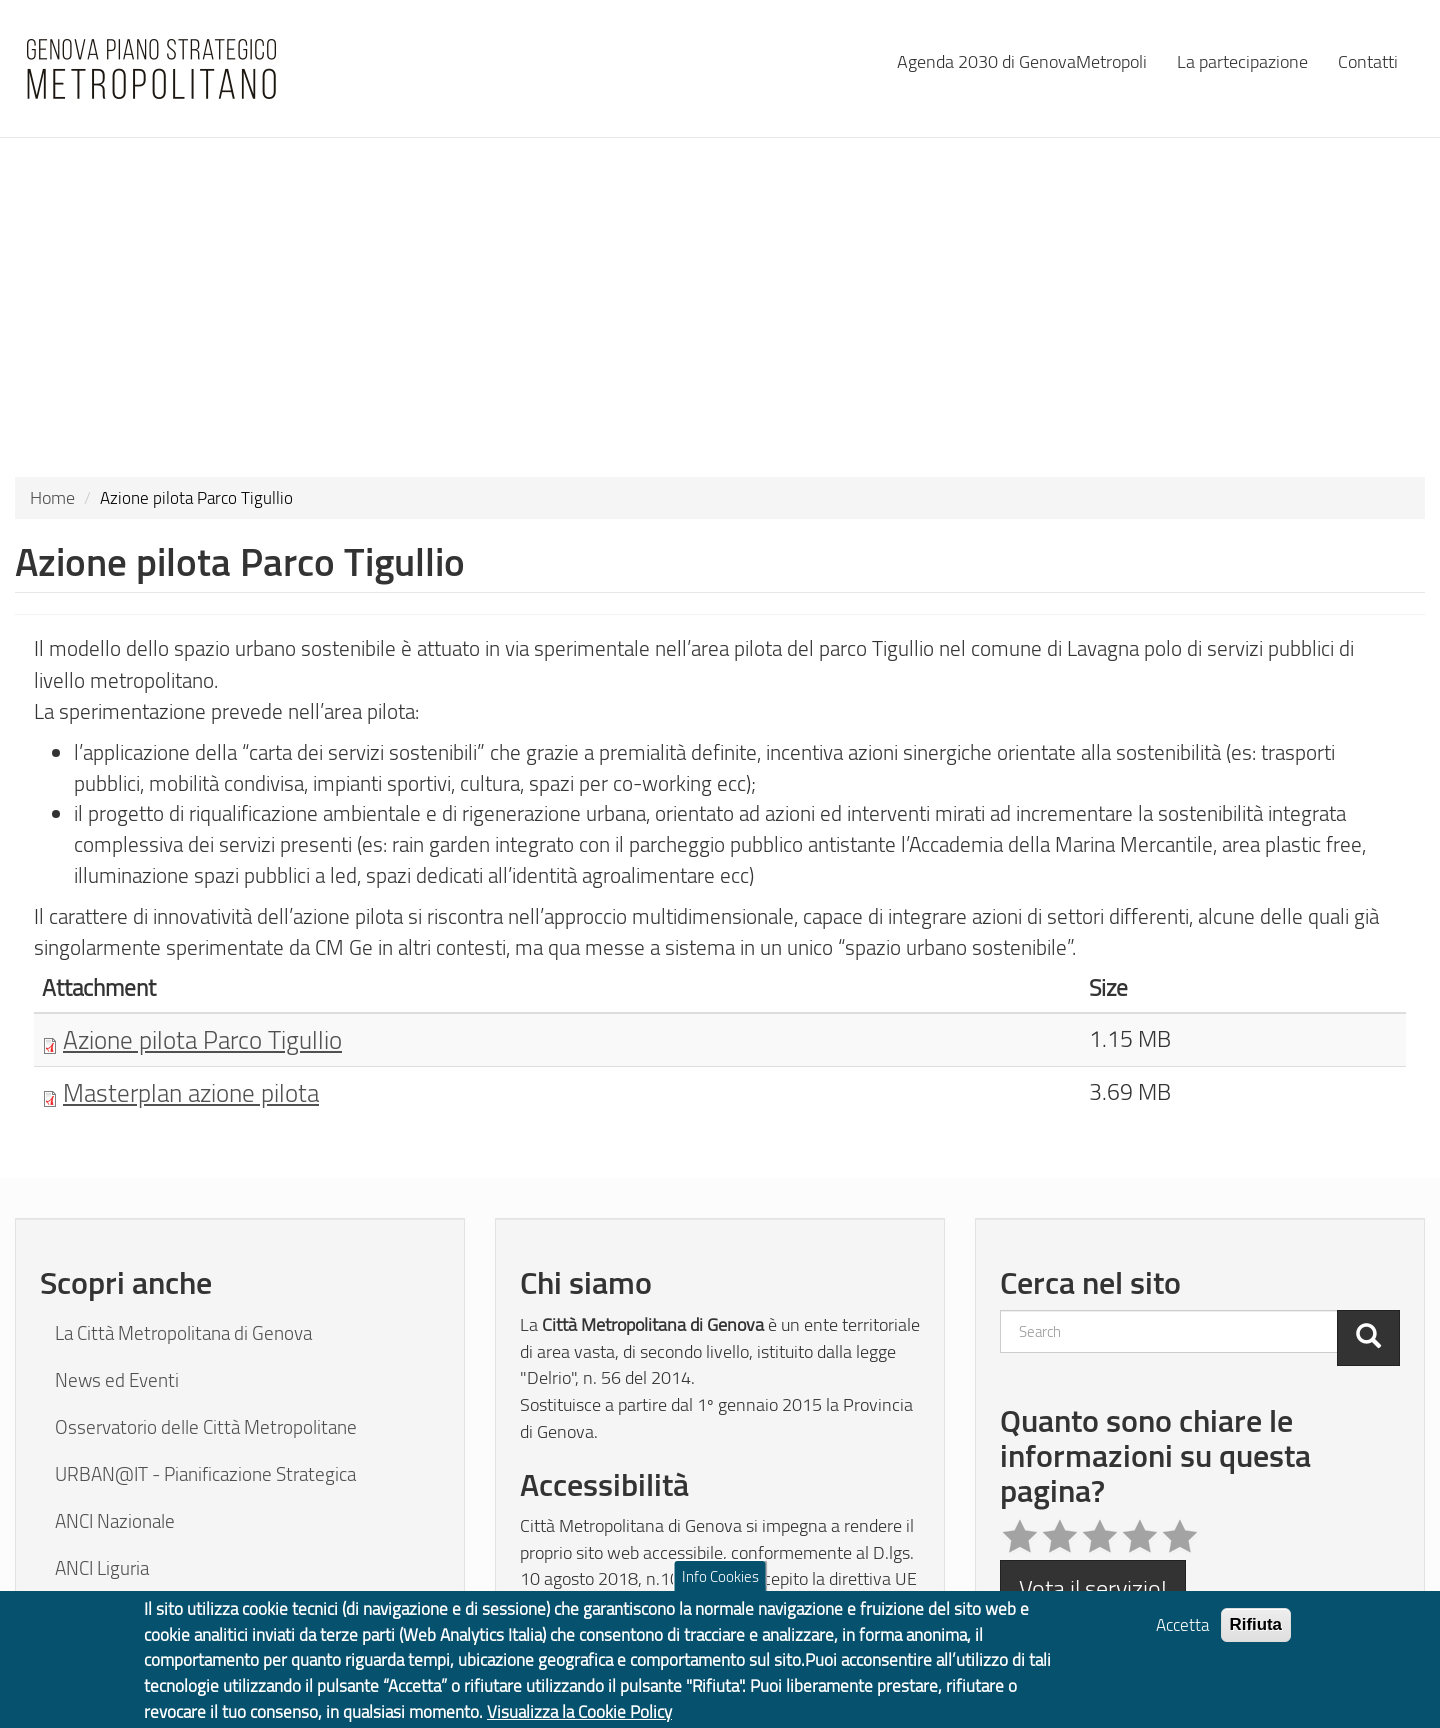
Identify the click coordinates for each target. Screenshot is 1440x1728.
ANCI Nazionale (115, 1521)
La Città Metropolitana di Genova (183, 1333)
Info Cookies (720, 1586)
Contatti (1368, 60)
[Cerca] (1368, 1338)
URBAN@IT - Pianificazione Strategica (205, 1474)
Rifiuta (1256, 1633)
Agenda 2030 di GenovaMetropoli (1022, 60)
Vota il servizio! (1093, 1587)
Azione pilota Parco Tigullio (202, 1039)
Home (52, 497)
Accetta (1182, 1633)
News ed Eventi (117, 1380)
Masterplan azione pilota (191, 1092)
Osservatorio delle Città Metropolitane (206, 1427)
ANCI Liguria (102, 1568)
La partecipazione (1242, 60)
